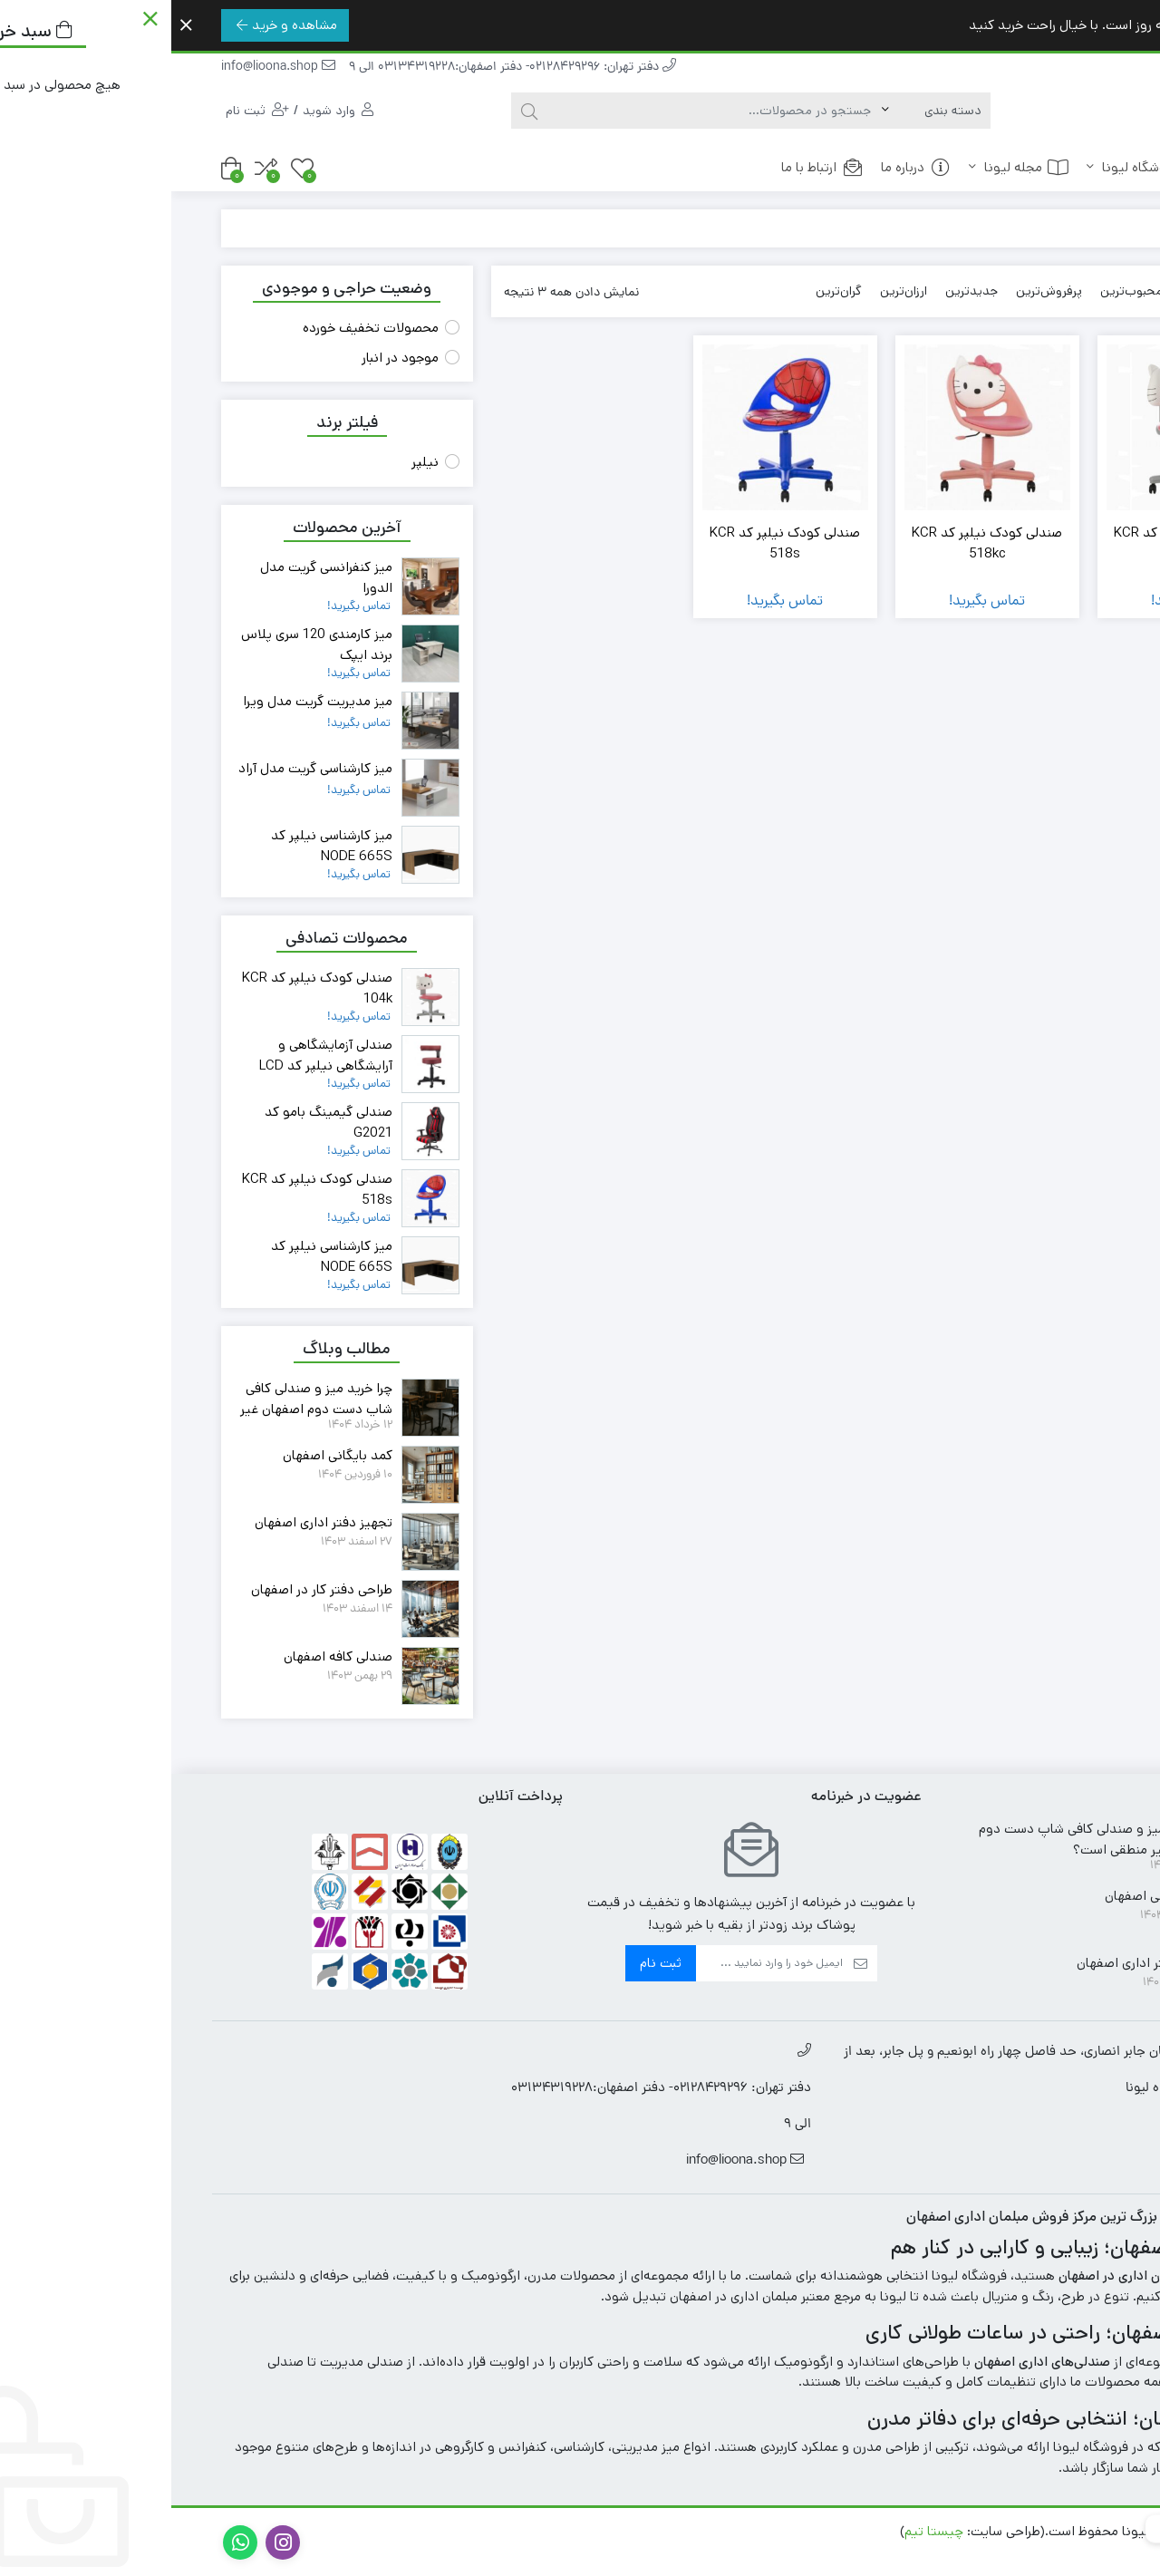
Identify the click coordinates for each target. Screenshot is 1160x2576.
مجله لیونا (847, 167)
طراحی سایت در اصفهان (655, 2531)
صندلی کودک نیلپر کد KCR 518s (613, 543)
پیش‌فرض (1036, 291)
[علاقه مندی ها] (131, 168)
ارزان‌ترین (732, 291)
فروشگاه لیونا (973, 167)
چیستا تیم (762, 2531)
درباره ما (744, 167)
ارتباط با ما (650, 167)
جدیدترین (800, 291)
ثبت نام (489, 1962)
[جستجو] (543, 110)
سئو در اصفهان (1058, 2551)
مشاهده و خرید (115, 24)
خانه (1075, 167)
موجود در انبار (228, 357)
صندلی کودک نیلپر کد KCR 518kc (815, 543)
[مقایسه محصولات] (94, 168)
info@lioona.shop (107, 67)
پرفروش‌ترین (878, 291)
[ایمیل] (598, 1963)
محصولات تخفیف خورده (199, 327)
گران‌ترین (667, 291)
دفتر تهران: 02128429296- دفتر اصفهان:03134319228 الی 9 (341, 67)
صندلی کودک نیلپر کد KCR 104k (1017, 543)
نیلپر (253, 461)
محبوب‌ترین (960, 291)
